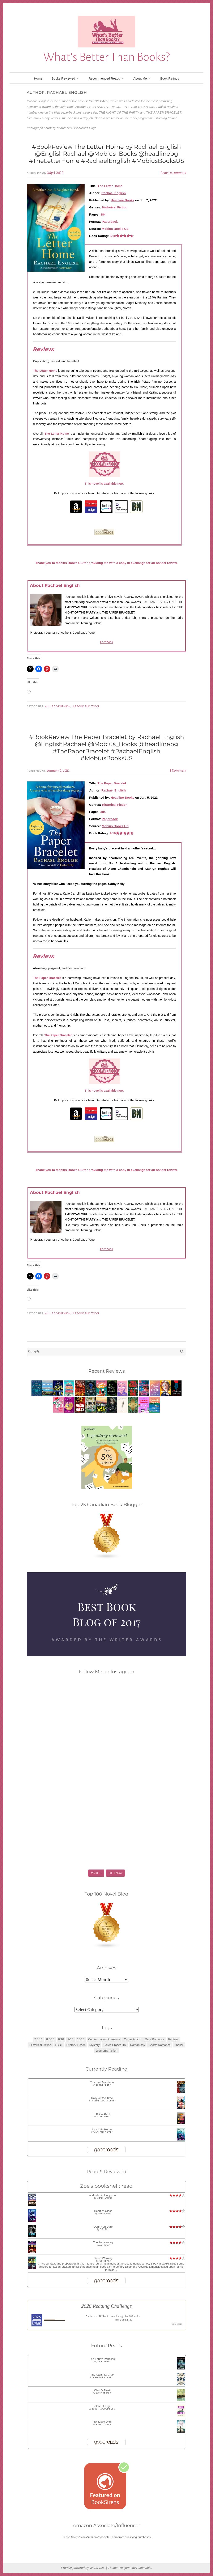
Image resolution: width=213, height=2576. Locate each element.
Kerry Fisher (103, 2425)
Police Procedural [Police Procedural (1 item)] (115, 2045)
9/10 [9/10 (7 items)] (70, 2039)
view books (177, 2324)
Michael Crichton (104, 2198)
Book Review (61, 706)
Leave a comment (173, 173)
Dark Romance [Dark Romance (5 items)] (154, 2039)
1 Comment (178, 770)
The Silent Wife (102, 2421)
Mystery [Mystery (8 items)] (94, 2045)
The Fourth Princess (102, 2358)
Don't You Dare (103, 2226)
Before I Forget (102, 2406)
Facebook (106, 642)
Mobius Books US (115, 228)
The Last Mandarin (102, 2082)
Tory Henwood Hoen (103, 2409)
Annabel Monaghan (103, 2101)
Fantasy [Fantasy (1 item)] (173, 2039)
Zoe (87, 2316)
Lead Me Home (102, 2129)
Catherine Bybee (103, 2132)
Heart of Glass (103, 2210)
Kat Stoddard (103, 2393)
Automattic (143, 2567)
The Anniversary (103, 2242)
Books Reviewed (63, 78)
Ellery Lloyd (103, 2116)
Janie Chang (103, 2362)
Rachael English (113, 193)
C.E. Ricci (104, 2229)
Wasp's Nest (102, 2390)
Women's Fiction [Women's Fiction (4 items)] (106, 2050)
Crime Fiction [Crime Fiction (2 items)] (132, 2039)
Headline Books (123, 200)
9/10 (48, 706)
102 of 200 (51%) (124, 2320)
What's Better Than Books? (106, 57)
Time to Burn (102, 2113)
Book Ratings (169, 78)
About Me (140, 78)
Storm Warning (103, 2258)
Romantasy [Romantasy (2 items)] (137, 2045)
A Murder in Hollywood (103, 2195)
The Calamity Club (102, 2374)
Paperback (110, 221)
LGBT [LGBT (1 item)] (59, 2045)
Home (38, 78)
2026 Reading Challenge (106, 2306)
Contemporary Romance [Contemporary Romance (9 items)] (104, 2039)
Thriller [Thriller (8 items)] (178, 2045)
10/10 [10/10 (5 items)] (80, 2039)
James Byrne (104, 2261)
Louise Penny (103, 2085)
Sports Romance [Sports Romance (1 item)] (160, 2045)
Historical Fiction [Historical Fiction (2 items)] (40, 2045)
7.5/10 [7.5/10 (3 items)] (38, 2039)
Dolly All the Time (102, 2098)
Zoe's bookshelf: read (106, 2186)
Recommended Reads (104, 78)
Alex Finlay (104, 2245)
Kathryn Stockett (103, 2377)
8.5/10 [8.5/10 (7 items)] (50, 2039)
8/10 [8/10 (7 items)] (61, 2039)
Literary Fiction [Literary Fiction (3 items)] (76, 2045)
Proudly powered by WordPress (83, 2567)
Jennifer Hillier (104, 2213)
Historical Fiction (115, 207)
